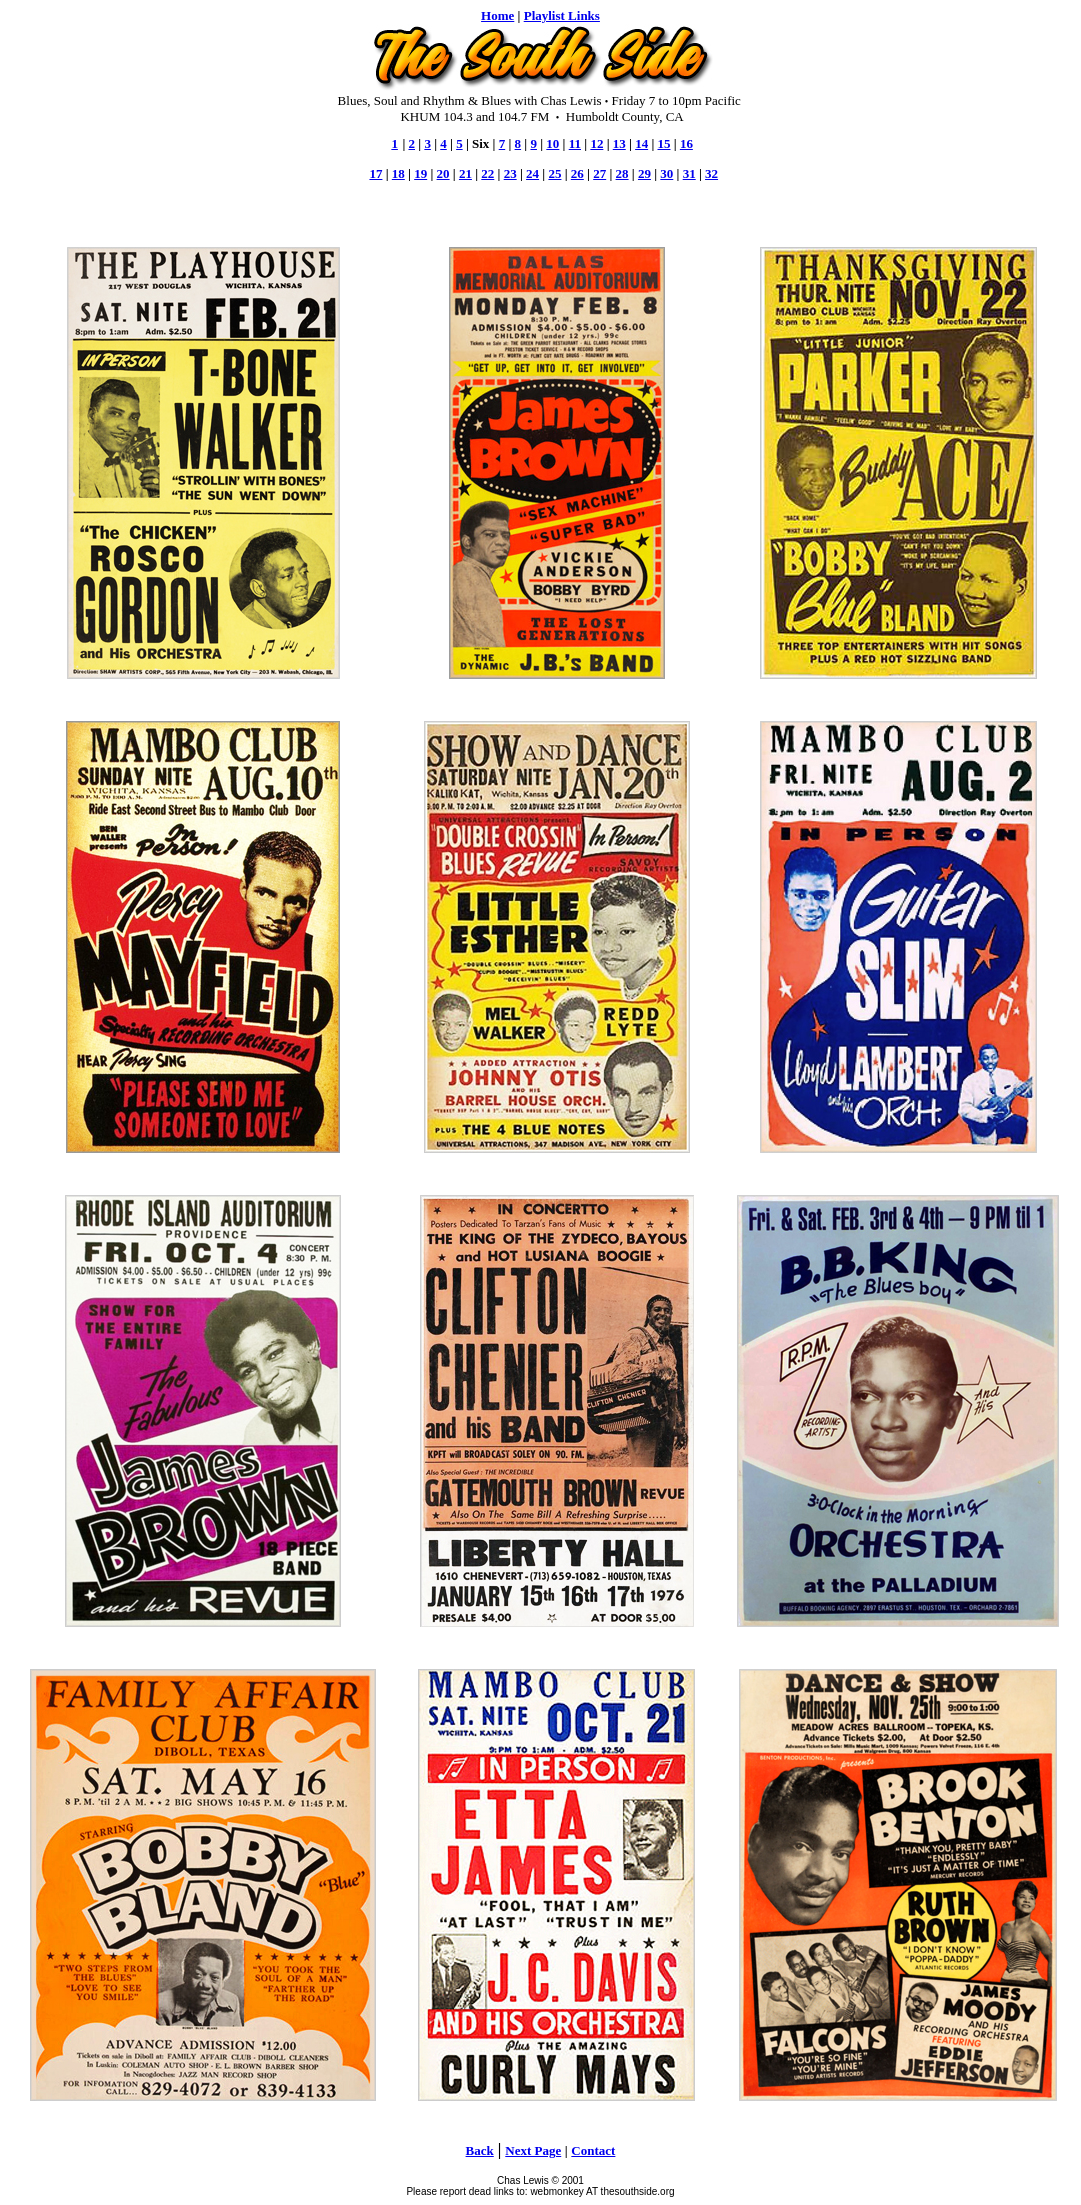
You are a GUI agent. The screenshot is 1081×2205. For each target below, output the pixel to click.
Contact (593, 2150)
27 (599, 173)
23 (510, 173)
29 (644, 173)
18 (398, 173)
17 (375, 173)
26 (577, 173)
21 (465, 173)
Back (480, 2150)
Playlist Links (562, 15)
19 (420, 173)
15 (664, 143)
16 (686, 143)
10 (552, 143)
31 (689, 173)
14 (641, 143)
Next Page (533, 2150)
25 (554, 173)
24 (532, 173)
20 (443, 173)
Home (497, 15)
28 (622, 173)
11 (575, 143)
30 (666, 173)
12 (596, 143)
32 (711, 173)
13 (619, 143)
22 (487, 173)
